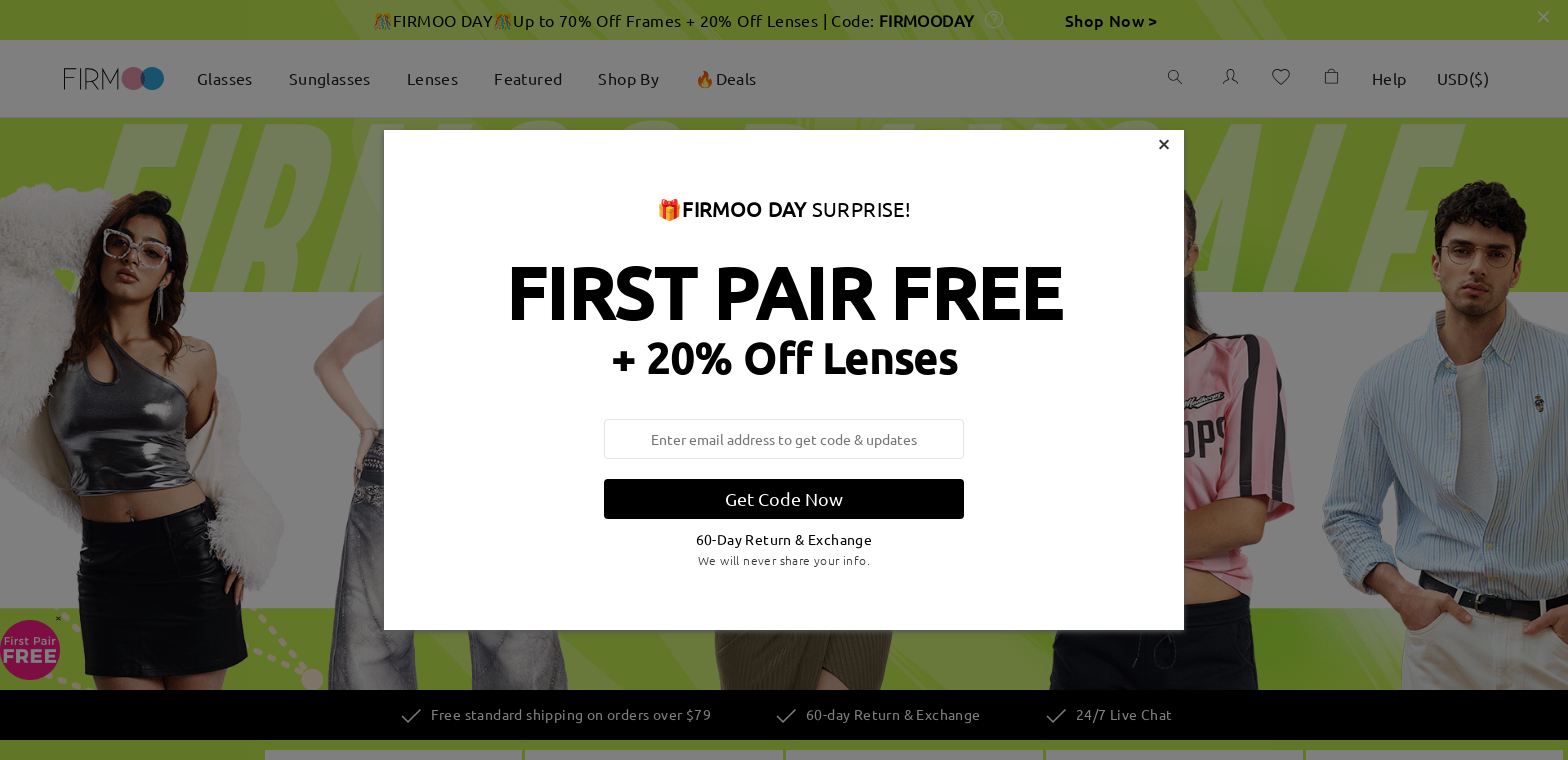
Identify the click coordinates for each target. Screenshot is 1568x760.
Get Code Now (784, 498)
